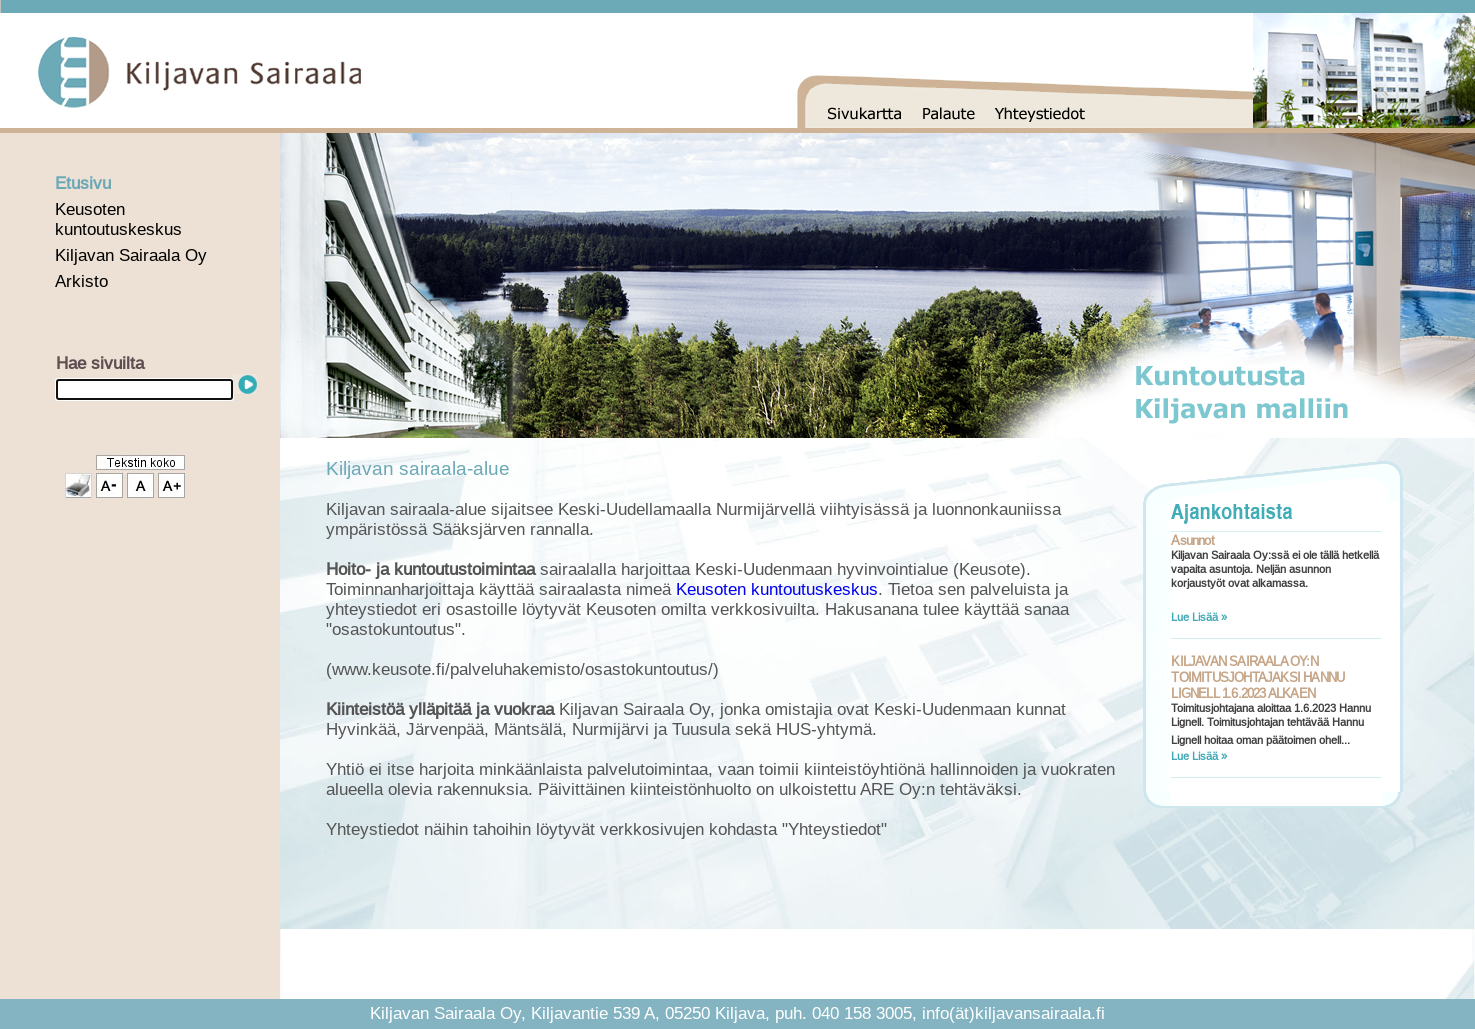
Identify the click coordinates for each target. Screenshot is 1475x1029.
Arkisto (81, 281)
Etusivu (83, 183)
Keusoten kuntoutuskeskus (118, 219)
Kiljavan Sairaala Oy (131, 255)
